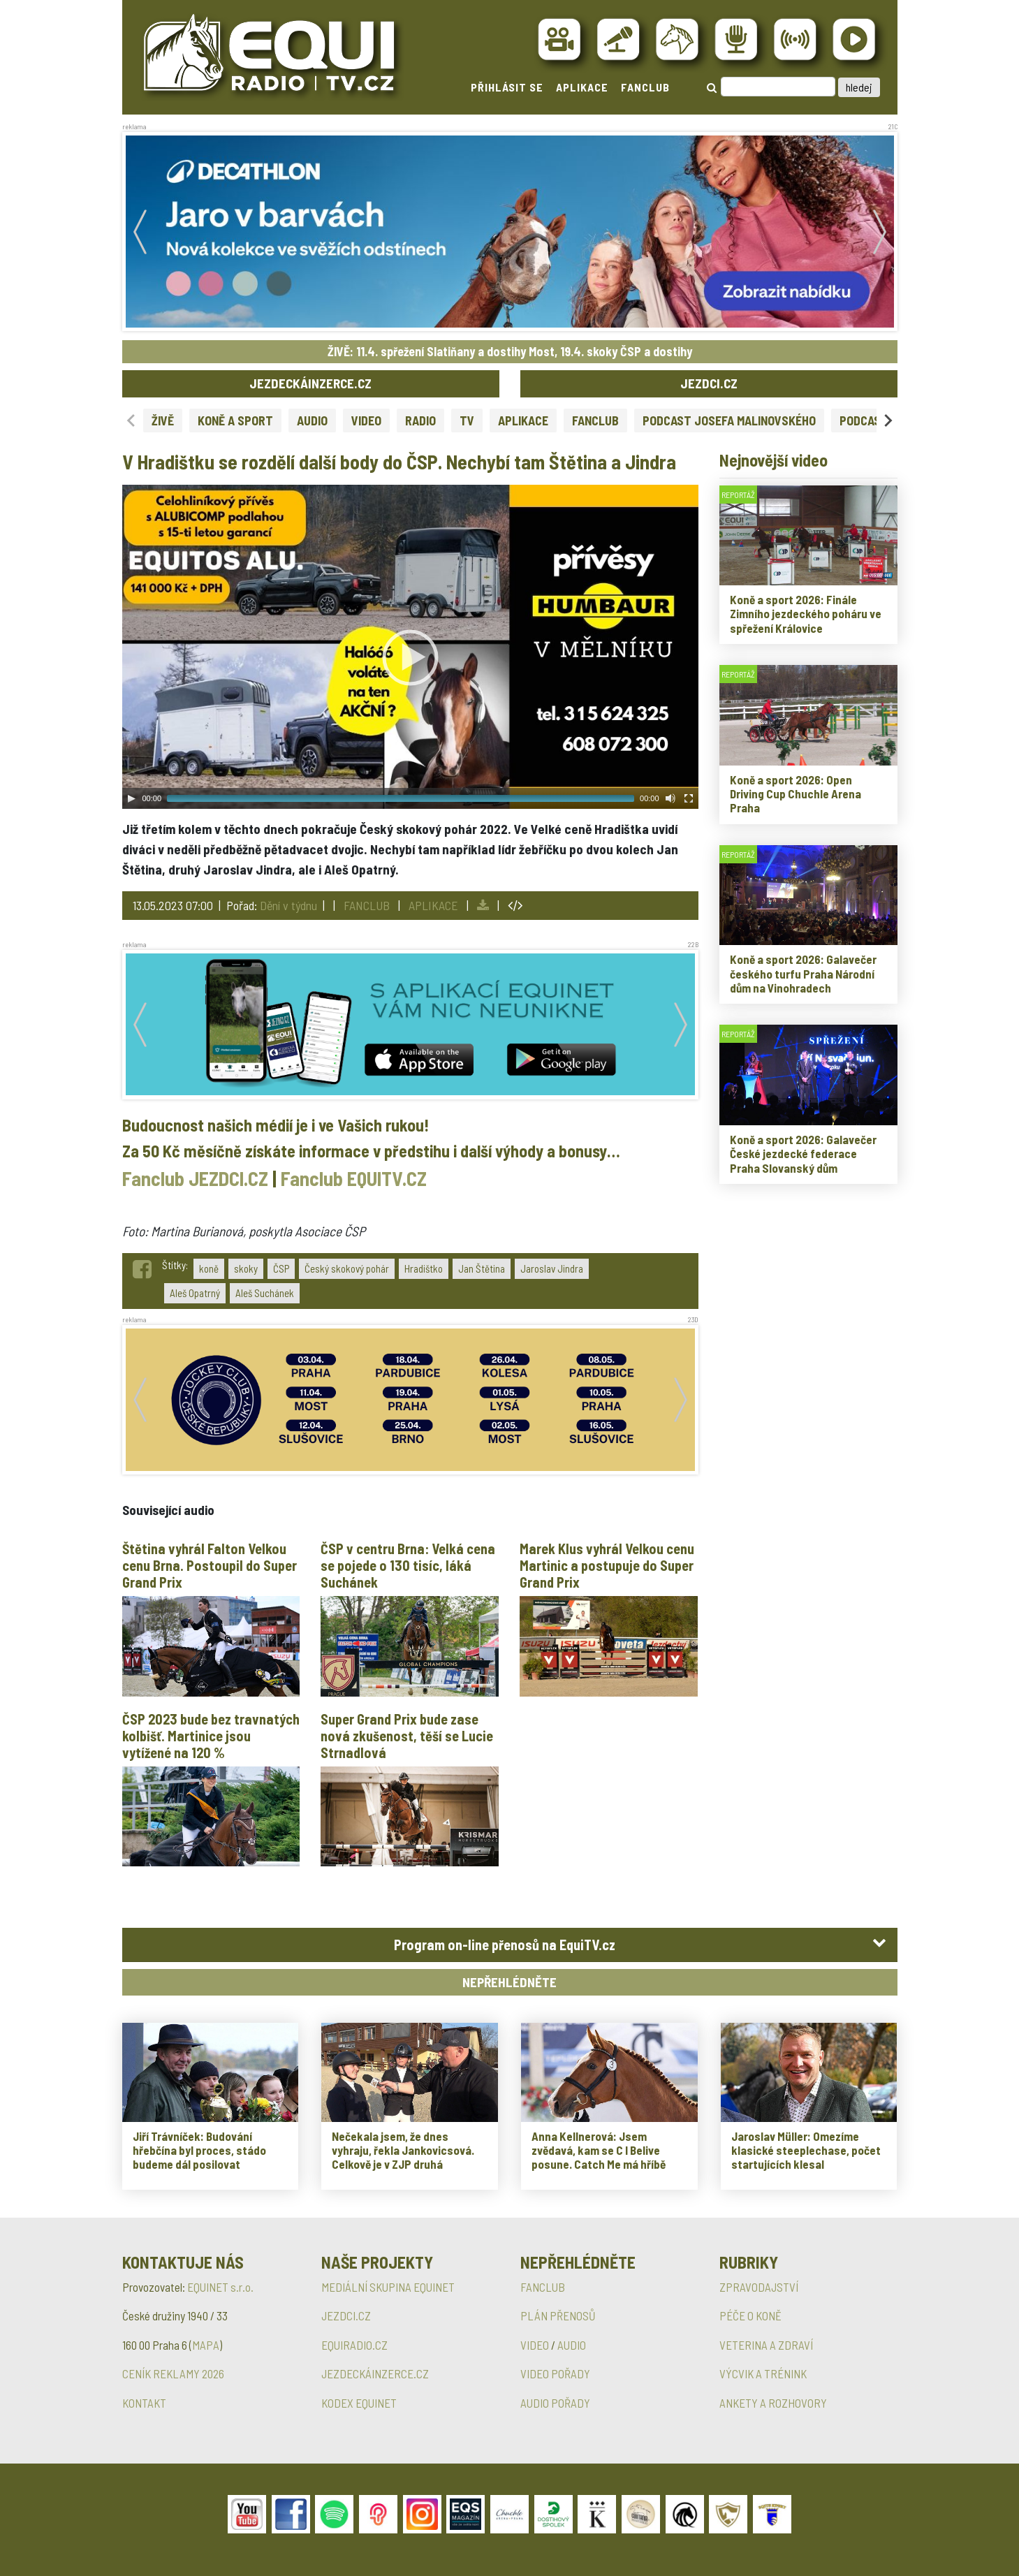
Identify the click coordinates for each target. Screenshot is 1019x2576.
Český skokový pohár (347, 1268)
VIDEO (366, 420)
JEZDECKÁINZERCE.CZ (310, 383)
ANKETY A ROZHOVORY (773, 2403)
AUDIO (312, 420)
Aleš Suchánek (264, 1293)
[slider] (400, 798)
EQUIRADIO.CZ (354, 2345)
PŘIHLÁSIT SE (507, 87)
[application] (410, 647)
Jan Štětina (481, 1268)
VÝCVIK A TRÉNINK (763, 2373)
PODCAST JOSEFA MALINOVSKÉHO (729, 420)
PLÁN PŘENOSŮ (558, 2315)
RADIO (420, 420)
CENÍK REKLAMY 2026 (173, 2373)
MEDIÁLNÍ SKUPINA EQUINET (388, 2287)
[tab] (509, 1945)
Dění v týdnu (288, 905)
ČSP (281, 1268)
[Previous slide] (131, 420)
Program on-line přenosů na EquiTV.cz (504, 1944)
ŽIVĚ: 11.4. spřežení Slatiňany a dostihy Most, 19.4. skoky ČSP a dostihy (510, 351)
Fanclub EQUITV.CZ (354, 1178)
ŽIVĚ (163, 420)
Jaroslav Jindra (551, 1268)
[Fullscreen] (688, 798)
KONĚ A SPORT (235, 420)
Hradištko (423, 1268)
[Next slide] (887, 420)
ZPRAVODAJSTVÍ (758, 2287)
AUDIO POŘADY (555, 2403)
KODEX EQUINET (359, 2403)
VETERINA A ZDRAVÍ (766, 2345)
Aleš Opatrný (195, 1293)
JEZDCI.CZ (709, 383)
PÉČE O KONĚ (750, 2315)
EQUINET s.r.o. (220, 2287)
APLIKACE (582, 87)
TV (467, 420)
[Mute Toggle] (670, 798)
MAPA (205, 2345)
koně (209, 1268)
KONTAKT (144, 2403)
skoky (246, 1268)
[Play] (131, 798)
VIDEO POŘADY (555, 2373)
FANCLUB (645, 87)
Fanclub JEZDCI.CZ (195, 1178)
